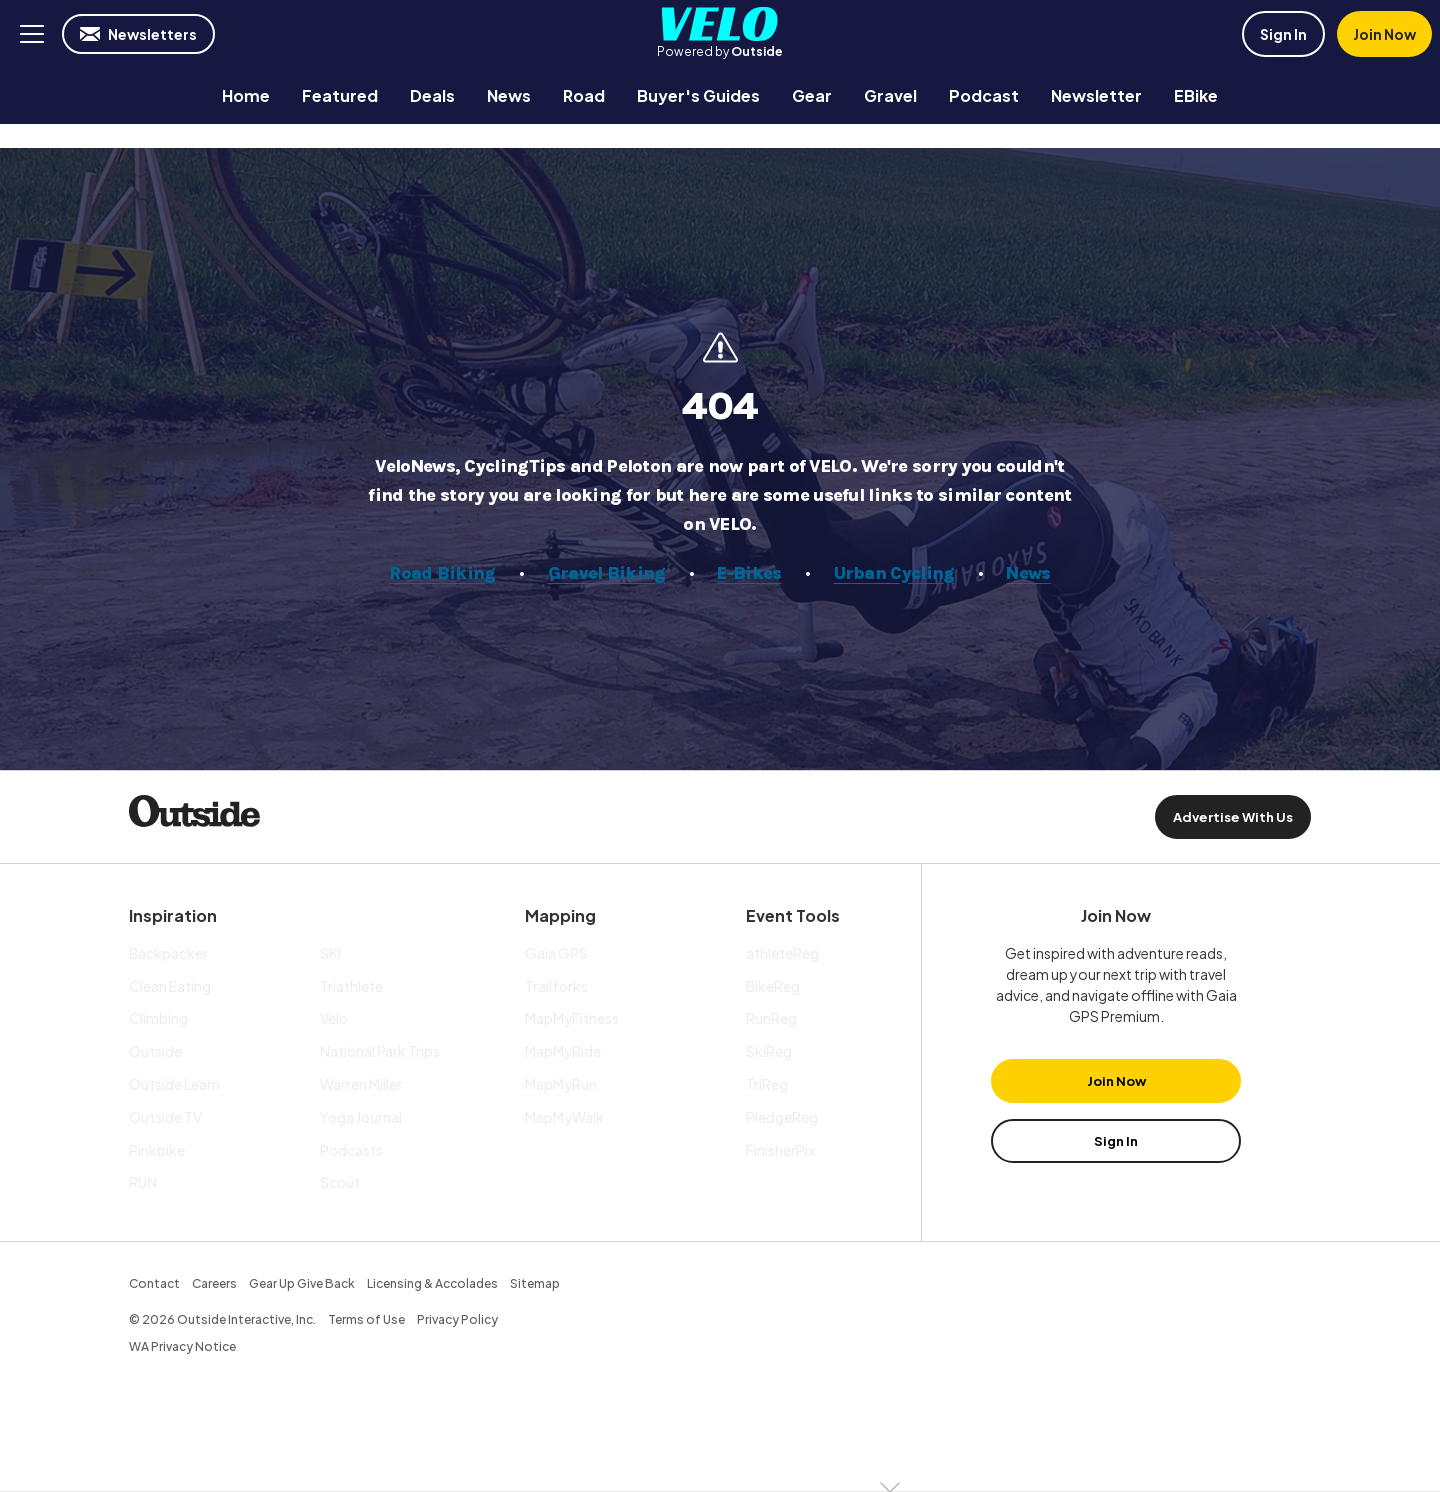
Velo (720, 24)
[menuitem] (246, 95)
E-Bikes (750, 573)
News (1029, 573)
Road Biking (442, 573)
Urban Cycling (894, 573)
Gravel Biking (607, 573)
